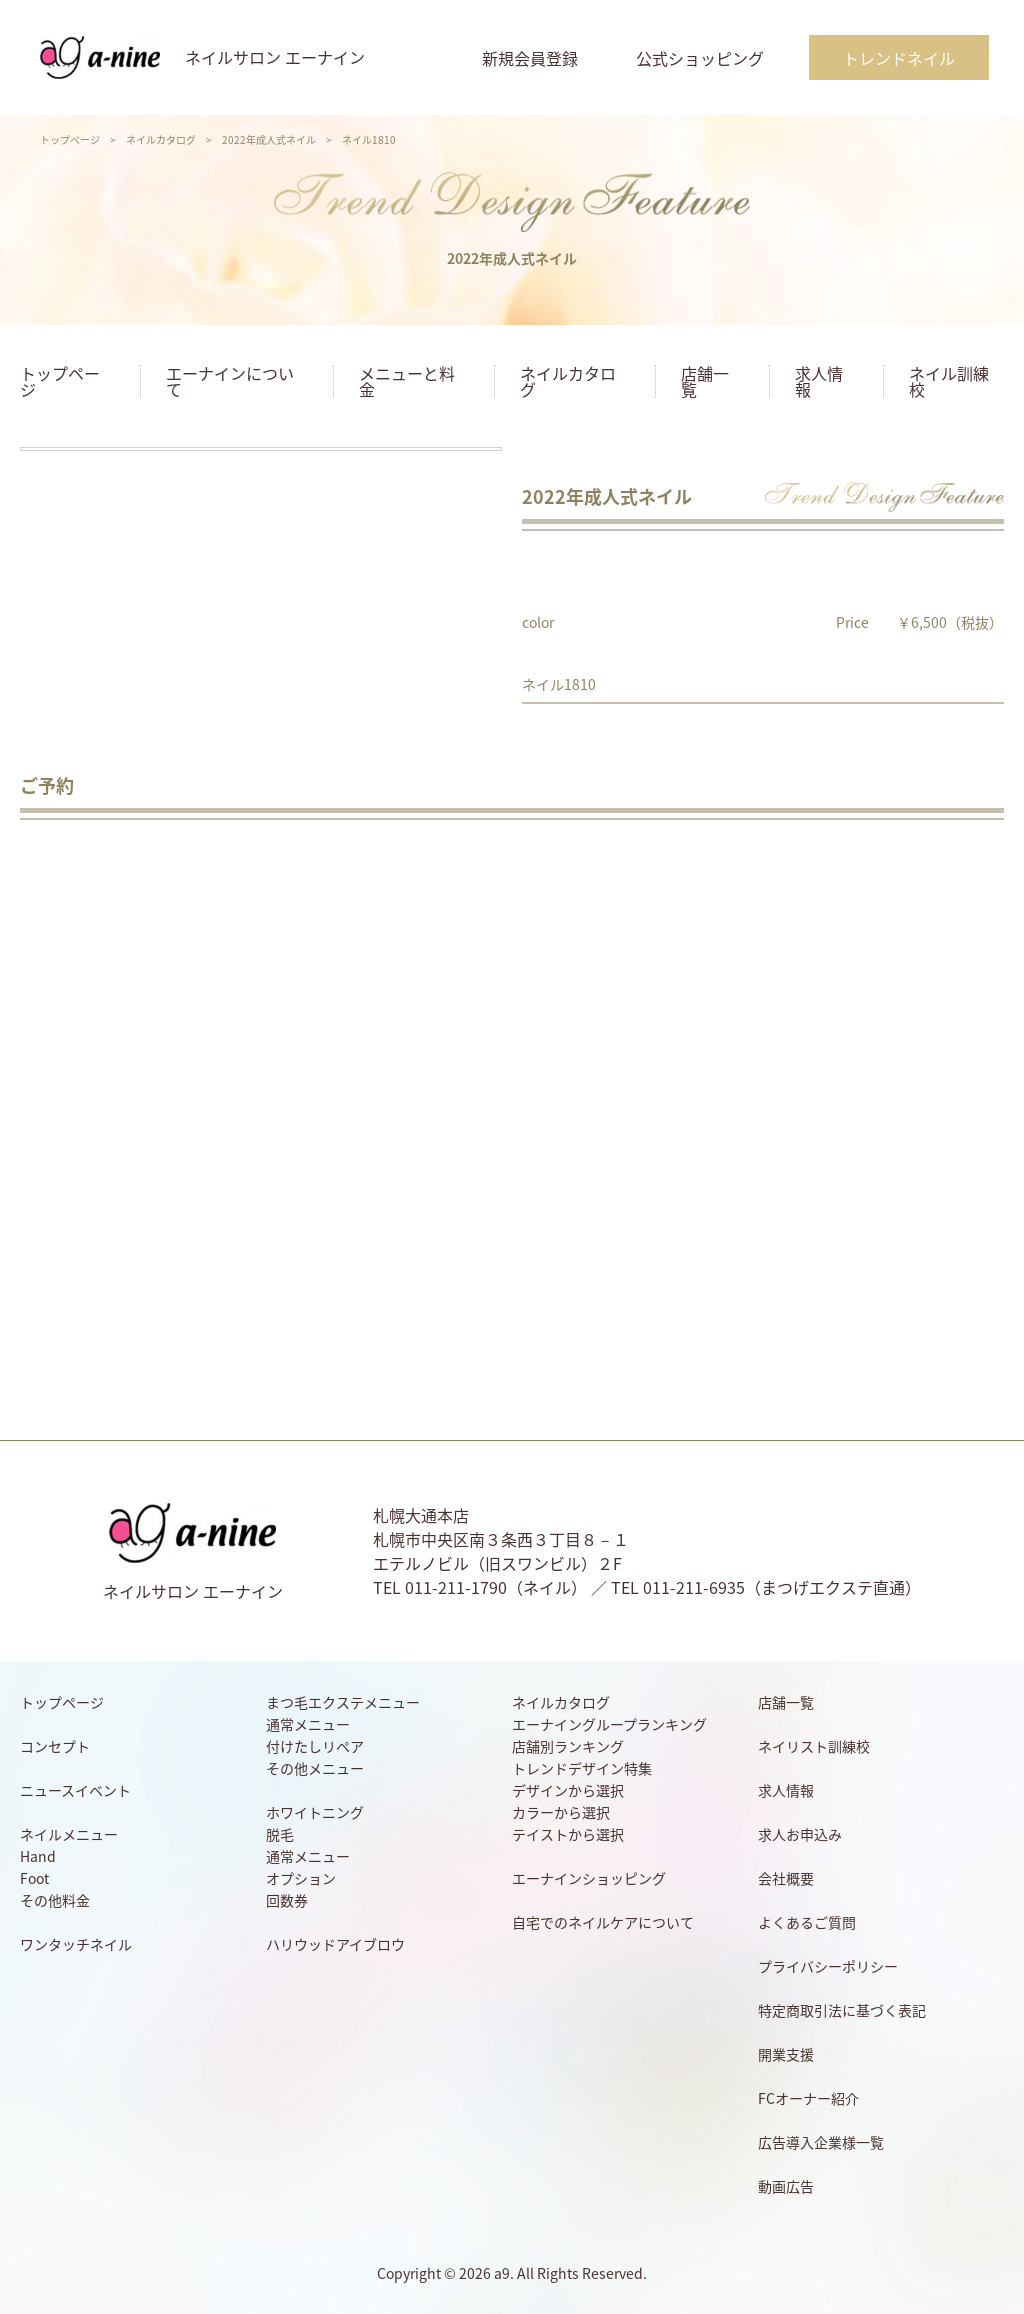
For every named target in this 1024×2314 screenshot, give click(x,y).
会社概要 (786, 1878)
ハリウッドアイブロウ (335, 1944)
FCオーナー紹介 (808, 2098)
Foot (34, 1878)
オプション (301, 1878)
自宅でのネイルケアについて (603, 1922)
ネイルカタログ (161, 139)
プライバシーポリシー (828, 1966)
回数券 (287, 1900)
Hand (38, 1856)
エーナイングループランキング (609, 1724)
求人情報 (819, 381)
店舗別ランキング (568, 1746)
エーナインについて (230, 381)
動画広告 (786, 2186)
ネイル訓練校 (949, 381)
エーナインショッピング (589, 1878)
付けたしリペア (315, 1746)
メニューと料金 (407, 381)
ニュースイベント (75, 1790)
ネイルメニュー (69, 1834)
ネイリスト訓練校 (814, 1746)
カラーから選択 (561, 1812)
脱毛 (280, 1834)
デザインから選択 (568, 1790)
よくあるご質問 (807, 1922)
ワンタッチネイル (76, 1944)
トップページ (70, 139)
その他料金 (55, 1900)
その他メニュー (315, 1768)
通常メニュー (308, 1724)
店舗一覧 (705, 381)
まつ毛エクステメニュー (343, 1702)
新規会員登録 (530, 58)
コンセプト (55, 1746)
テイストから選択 (568, 1834)
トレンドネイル (899, 58)
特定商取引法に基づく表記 (842, 2010)
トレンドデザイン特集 (582, 1768)
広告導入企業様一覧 (821, 2142)
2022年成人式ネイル (269, 139)
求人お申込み (800, 1834)
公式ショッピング (700, 58)
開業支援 (786, 2054)
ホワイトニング (315, 1812)
